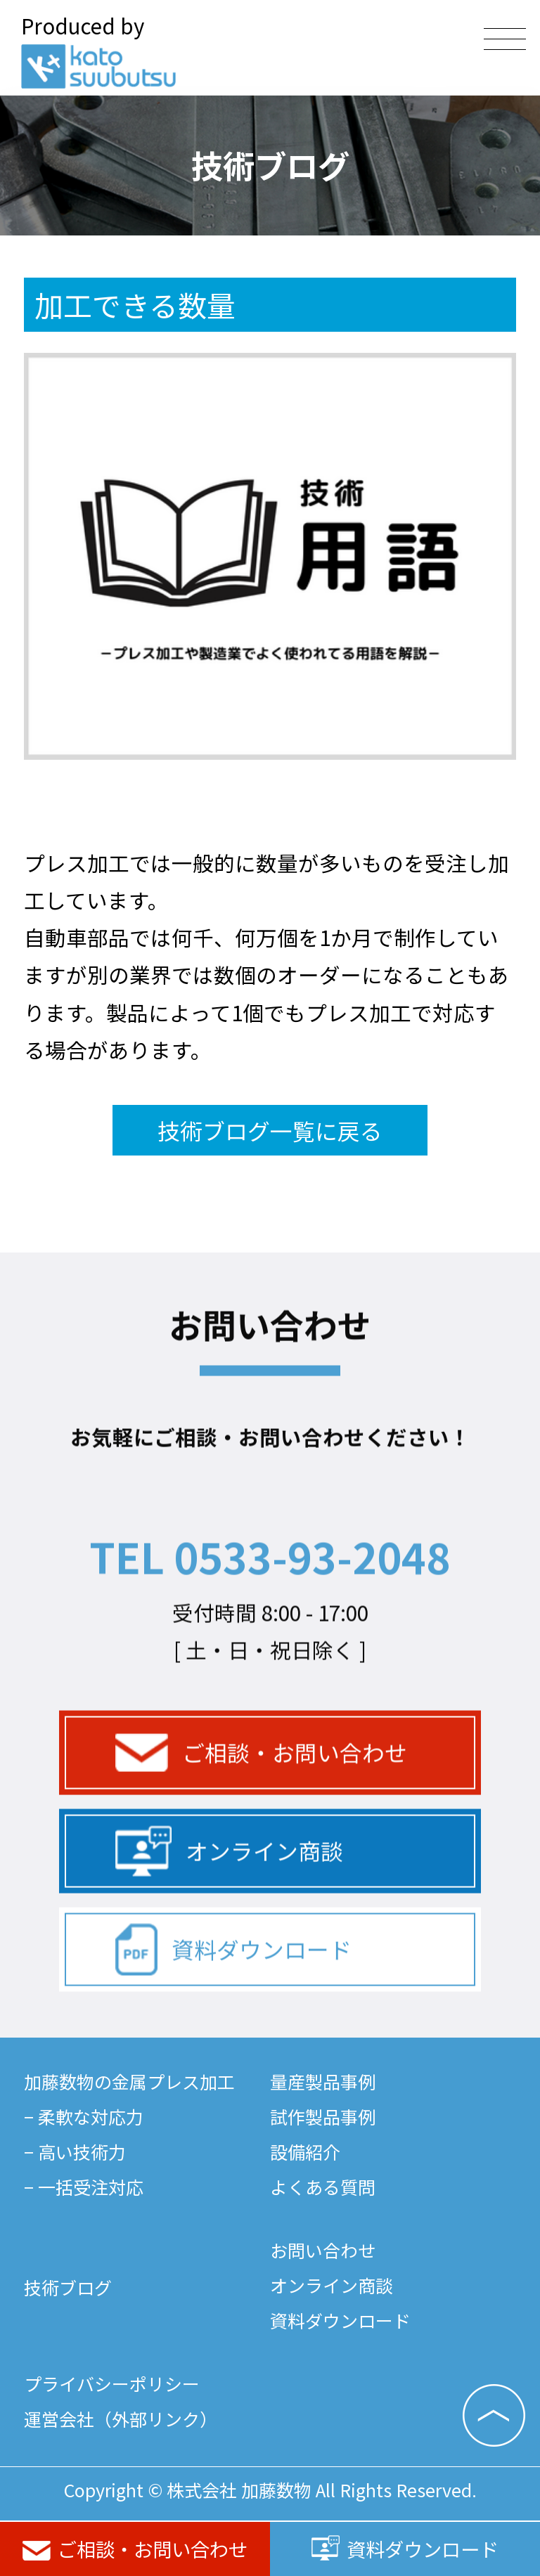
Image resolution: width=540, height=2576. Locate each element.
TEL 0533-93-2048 (270, 1610)
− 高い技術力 (75, 2151)
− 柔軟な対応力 (83, 2116)
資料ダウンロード (405, 2549)
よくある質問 (322, 2186)
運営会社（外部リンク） (120, 2418)
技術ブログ (68, 2287)
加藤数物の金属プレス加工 (129, 2081)
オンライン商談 (229, 1905)
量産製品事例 (322, 2081)
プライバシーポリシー (112, 2383)
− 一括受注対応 (83, 2186)
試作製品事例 (322, 2116)
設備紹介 (305, 2151)
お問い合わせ (322, 2250)
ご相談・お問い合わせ (135, 2549)
